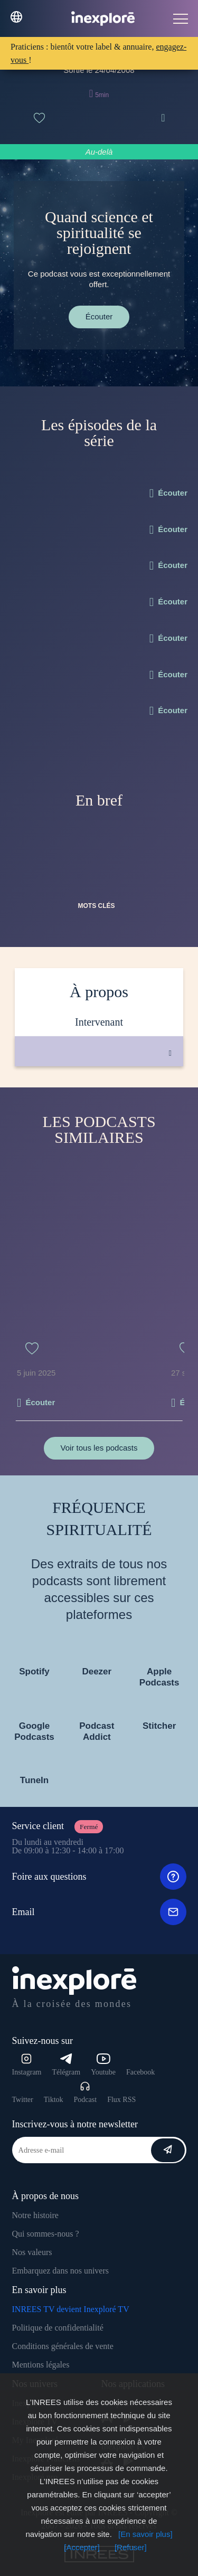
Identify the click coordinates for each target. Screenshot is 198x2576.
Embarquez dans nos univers (60, 2270)
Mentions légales (41, 2364)
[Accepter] (82, 2547)
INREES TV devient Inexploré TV (70, 2309)
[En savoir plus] (145, 2534)
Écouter (99, 316)
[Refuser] (131, 2547)
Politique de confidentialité (57, 2327)
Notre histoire (35, 2215)
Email (99, 1912)
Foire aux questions (99, 1876)
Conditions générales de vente (63, 2346)
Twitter (22, 2100)
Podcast (85, 2092)
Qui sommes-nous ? (45, 2233)
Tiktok (53, 2100)
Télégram (66, 2064)
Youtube (103, 2064)
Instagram (27, 2064)
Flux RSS (121, 2100)
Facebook (140, 2072)
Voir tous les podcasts (99, 1447)
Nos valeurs (32, 2252)
